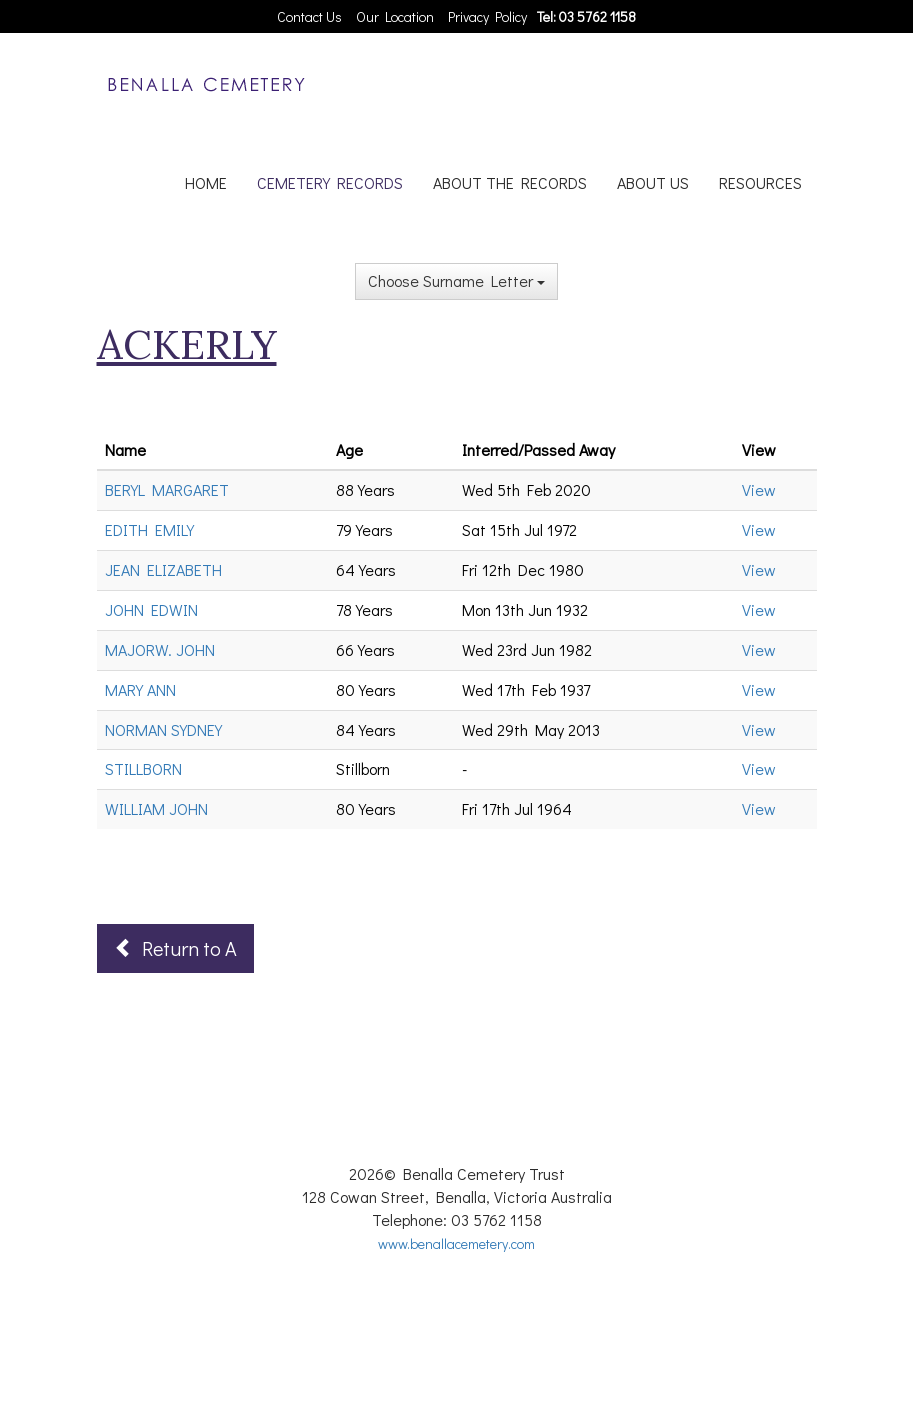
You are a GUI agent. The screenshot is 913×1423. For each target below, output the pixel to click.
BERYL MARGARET (167, 489)
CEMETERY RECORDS (330, 182)
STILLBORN (143, 768)
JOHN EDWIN (151, 609)
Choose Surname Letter (456, 280)
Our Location (395, 16)
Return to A (175, 948)
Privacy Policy (487, 16)
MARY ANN (140, 689)
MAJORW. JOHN (160, 649)
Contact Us (309, 16)
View (759, 489)
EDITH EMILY (149, 529)
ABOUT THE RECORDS (510, 182)
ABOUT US (653, 182)
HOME (206, 182)
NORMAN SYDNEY (163, 729)
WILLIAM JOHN (156, 808)
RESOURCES (760, 182)
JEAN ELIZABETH (163, 569)
